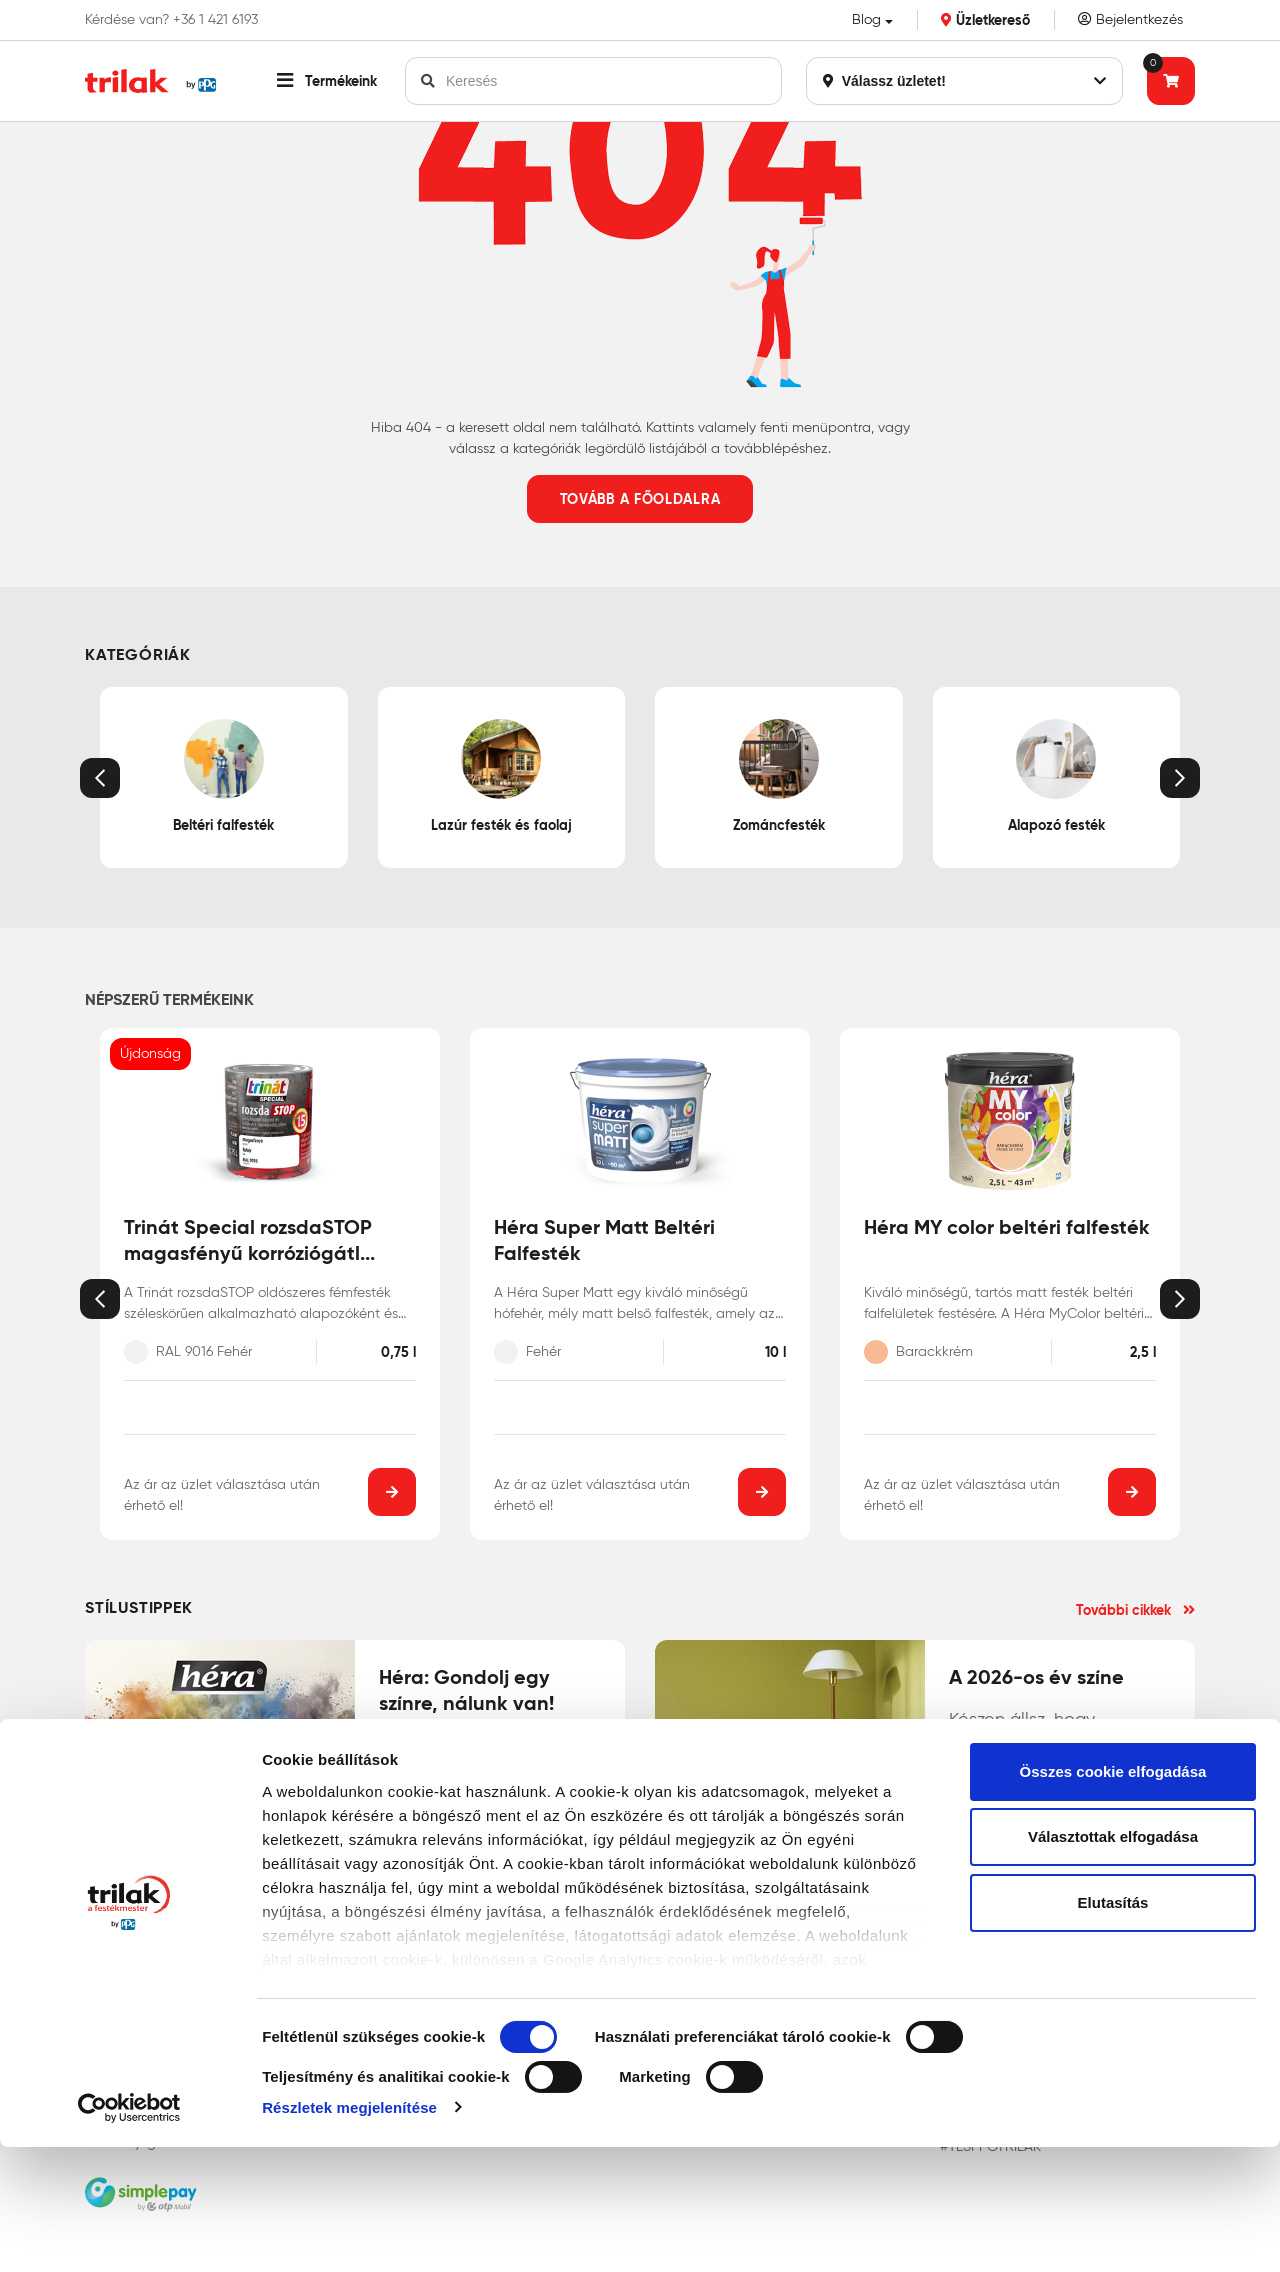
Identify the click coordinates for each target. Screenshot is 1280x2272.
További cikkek (1135, 1610)
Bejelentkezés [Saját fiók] (1130, 19)
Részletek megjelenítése (349, 2232)
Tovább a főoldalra (640, 499)
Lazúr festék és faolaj (501, 776)
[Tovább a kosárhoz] (1171, 81)
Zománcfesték (779, 776)
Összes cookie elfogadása (1113, 1896)
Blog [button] (866, 19)
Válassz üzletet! (964, 81)
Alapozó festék (1056, 776)
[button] (327, 81)
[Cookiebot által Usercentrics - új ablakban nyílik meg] (129, 2233)
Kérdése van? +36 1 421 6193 (171, 20)
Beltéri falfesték (223, 776)
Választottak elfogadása (1113, 1962)
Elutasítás (1113, 2027)
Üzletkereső (985, 20)
